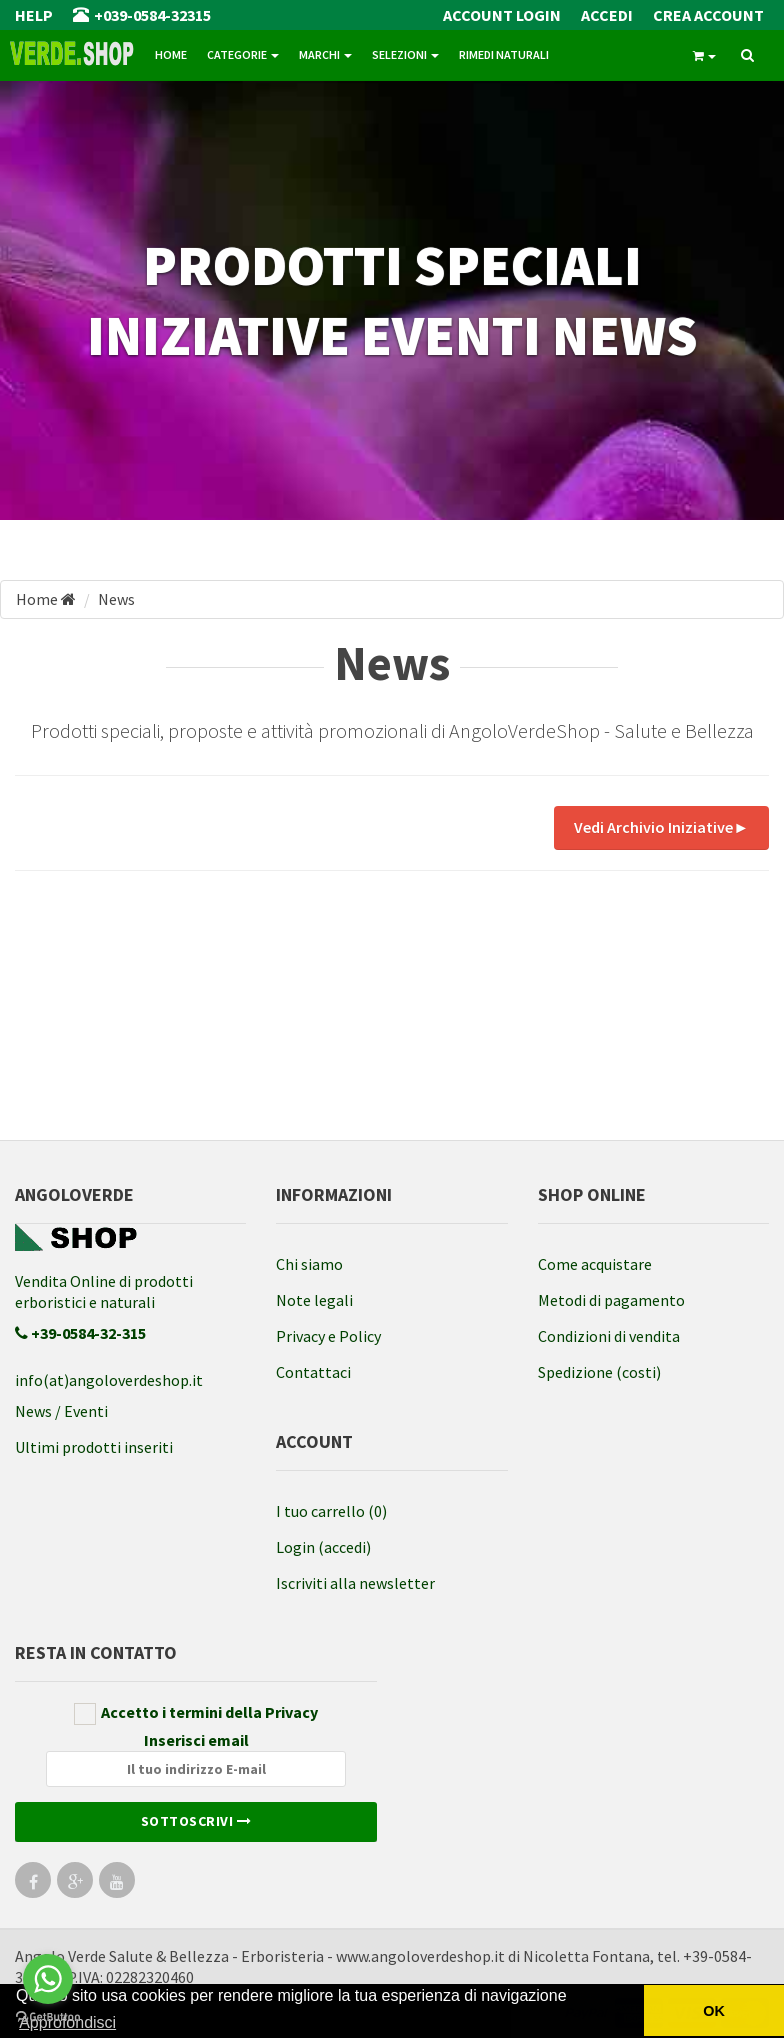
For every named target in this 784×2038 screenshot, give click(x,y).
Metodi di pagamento (611, 1300)
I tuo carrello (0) (331, 1511)
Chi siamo (309, 1264)
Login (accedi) (323, 1547)
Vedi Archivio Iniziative (661, 827)
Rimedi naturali (504, 54)
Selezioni (405, 54)
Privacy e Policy (328, 1336)
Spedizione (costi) (599, 1372)
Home (171, 54)
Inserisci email (196, 1758)
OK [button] (714, 2011)
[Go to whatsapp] (48, 1979)
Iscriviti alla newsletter (355, 1583)
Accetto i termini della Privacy (196, 1713)
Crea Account (708, 15)
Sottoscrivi (196, 1821)
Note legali (314, 1300)
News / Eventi (61, 1411)
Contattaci (313, 1372)
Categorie (243, 54)
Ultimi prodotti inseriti (94, 1447)
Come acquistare (595, 1264)
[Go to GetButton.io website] (48, 2017)
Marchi (325, 54)
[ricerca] (747, 56)
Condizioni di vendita (609, 1336)
